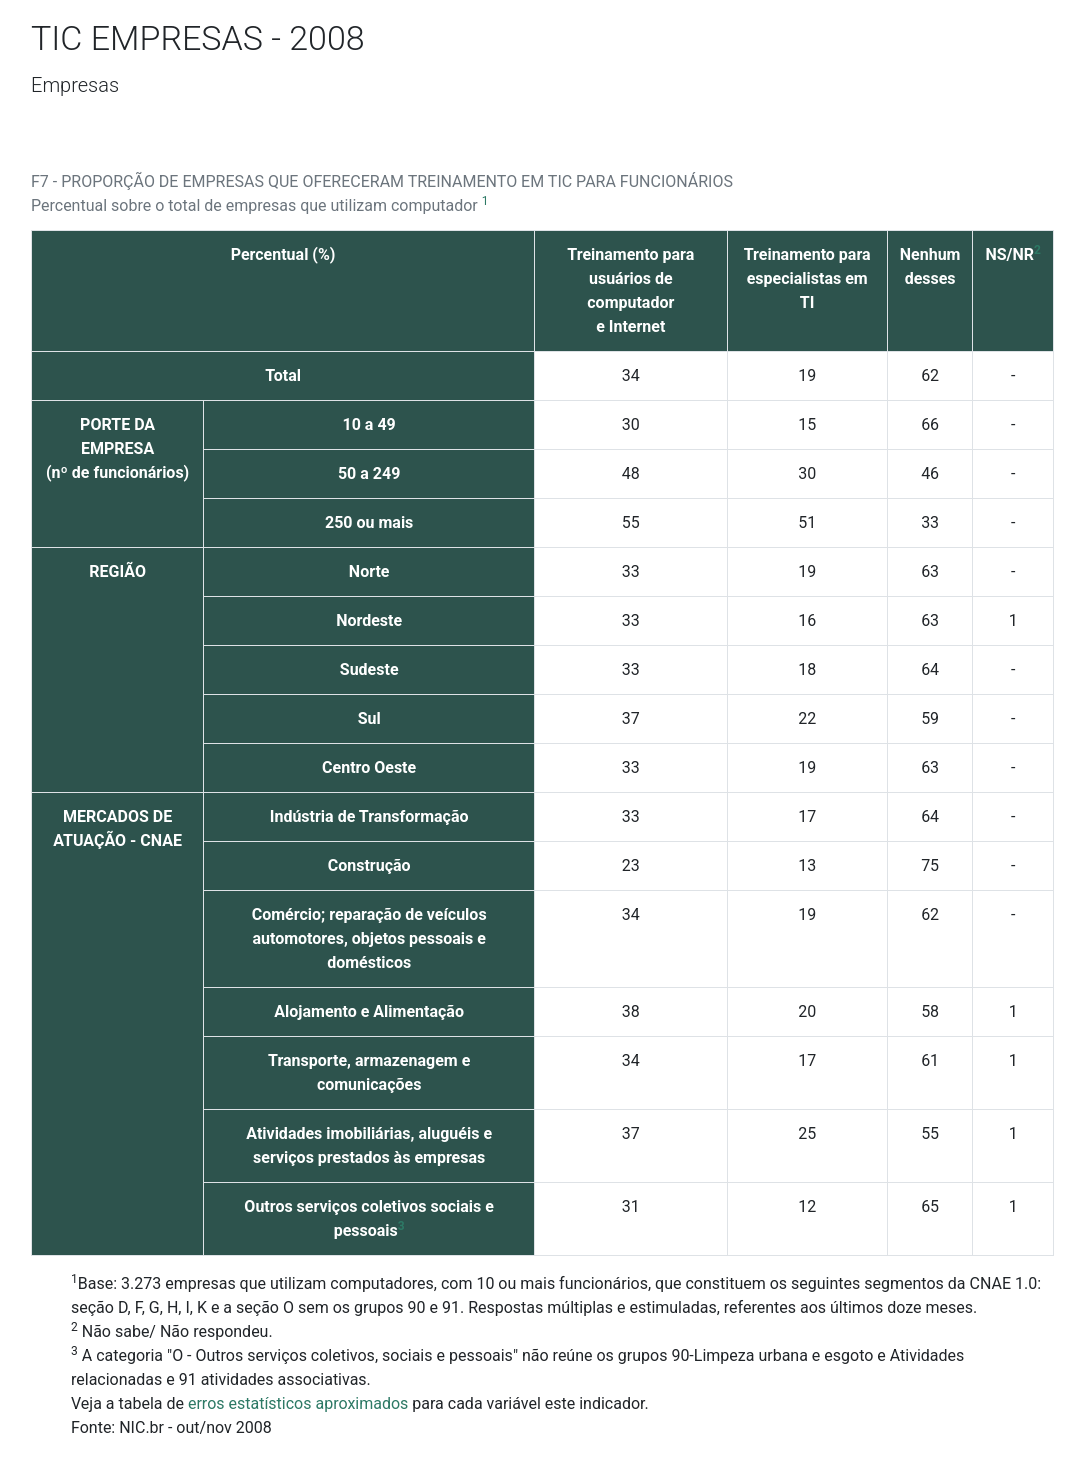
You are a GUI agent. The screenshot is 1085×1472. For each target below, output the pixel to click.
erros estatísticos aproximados (298, 1403)
